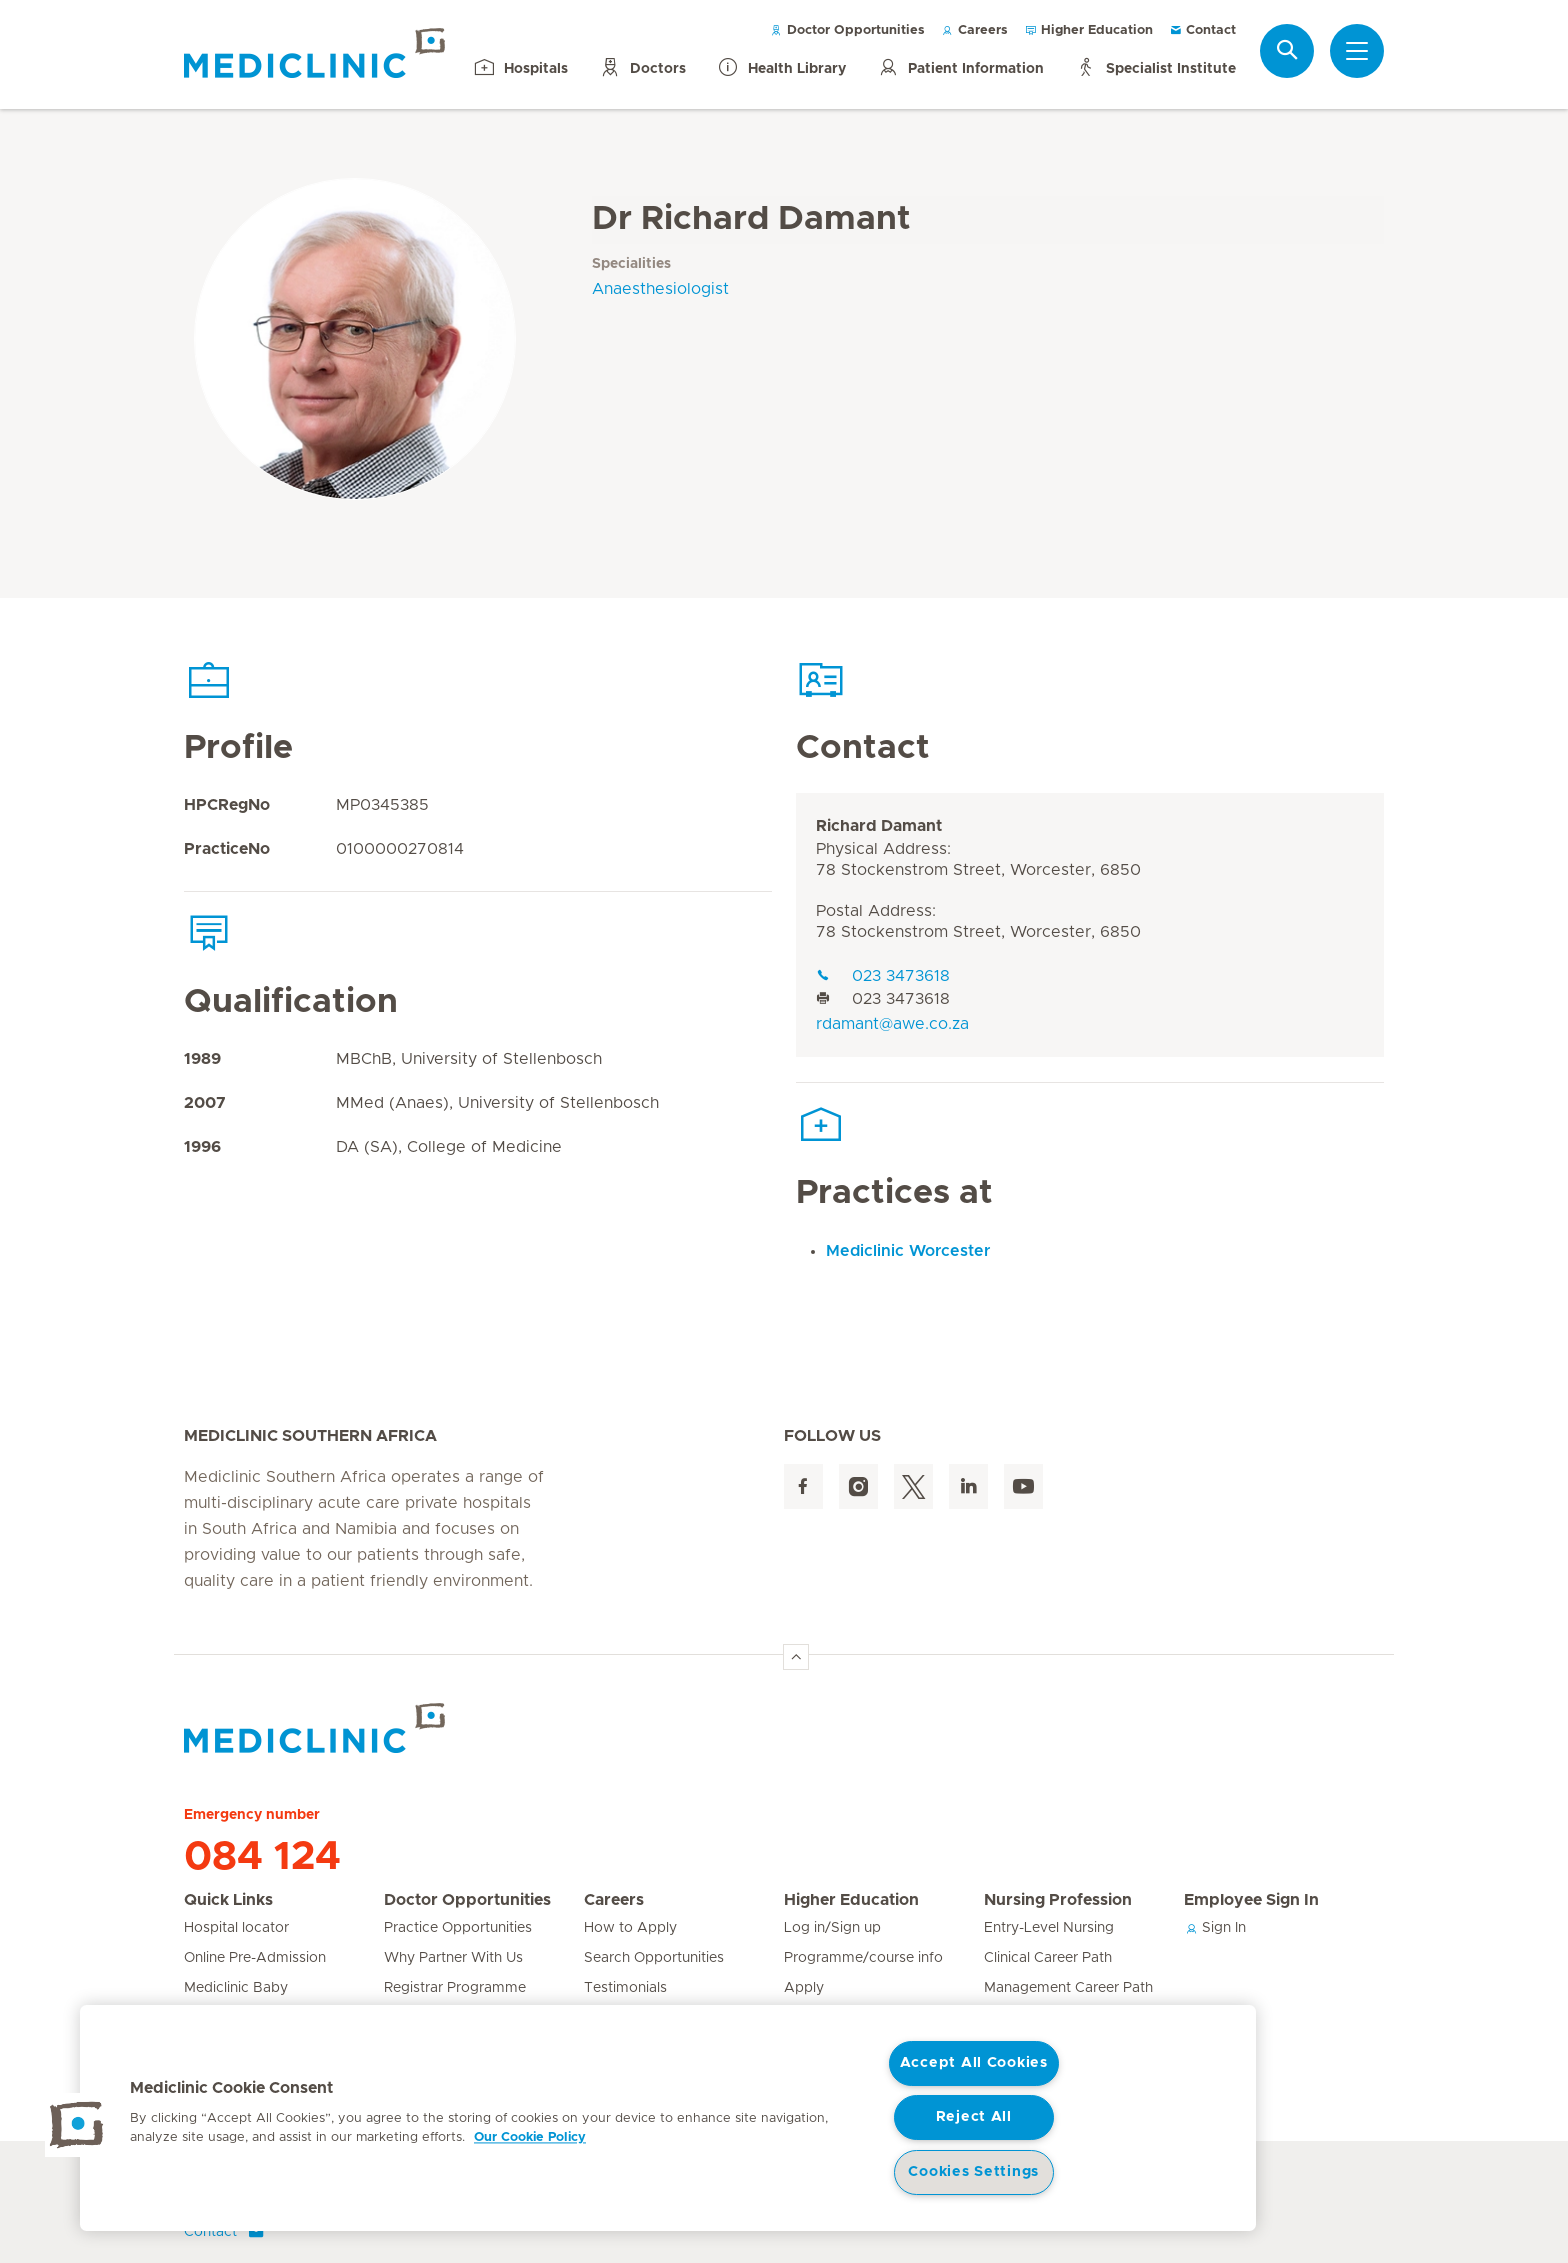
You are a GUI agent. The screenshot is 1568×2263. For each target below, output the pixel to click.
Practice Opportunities (458, 1928)
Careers (974, 30)
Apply (804, 1988)
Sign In (1215, 1928)
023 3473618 (883, 976)
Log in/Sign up (832, 1928)
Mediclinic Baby (236, 1988)
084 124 (262, 1857)
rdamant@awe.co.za (892, 1024)
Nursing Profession (1058, 1900)
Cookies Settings (973, 2172)
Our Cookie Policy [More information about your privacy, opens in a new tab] (530, 2137)
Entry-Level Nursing (1049, 1928)
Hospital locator (236, 1928)
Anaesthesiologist (660, 289)
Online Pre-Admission (255, 1958)
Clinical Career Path (1048, 1958)
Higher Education (1088, 30)
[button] (77, 2125)
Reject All (974, 2117)
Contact (1202, 30)
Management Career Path (1068, 1988)
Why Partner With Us (453, 1958)
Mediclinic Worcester (908, 1251)
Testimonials (625, 1988)
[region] (668, 2118)
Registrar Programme (455, 1988)
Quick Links (228, 1900)
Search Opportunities (654, 1958)
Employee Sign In (1251, 1900)
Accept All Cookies (974, 2063)
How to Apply (630, 1928)
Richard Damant (879, 826)
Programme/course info (863, 1958)
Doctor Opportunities (847, 30)
